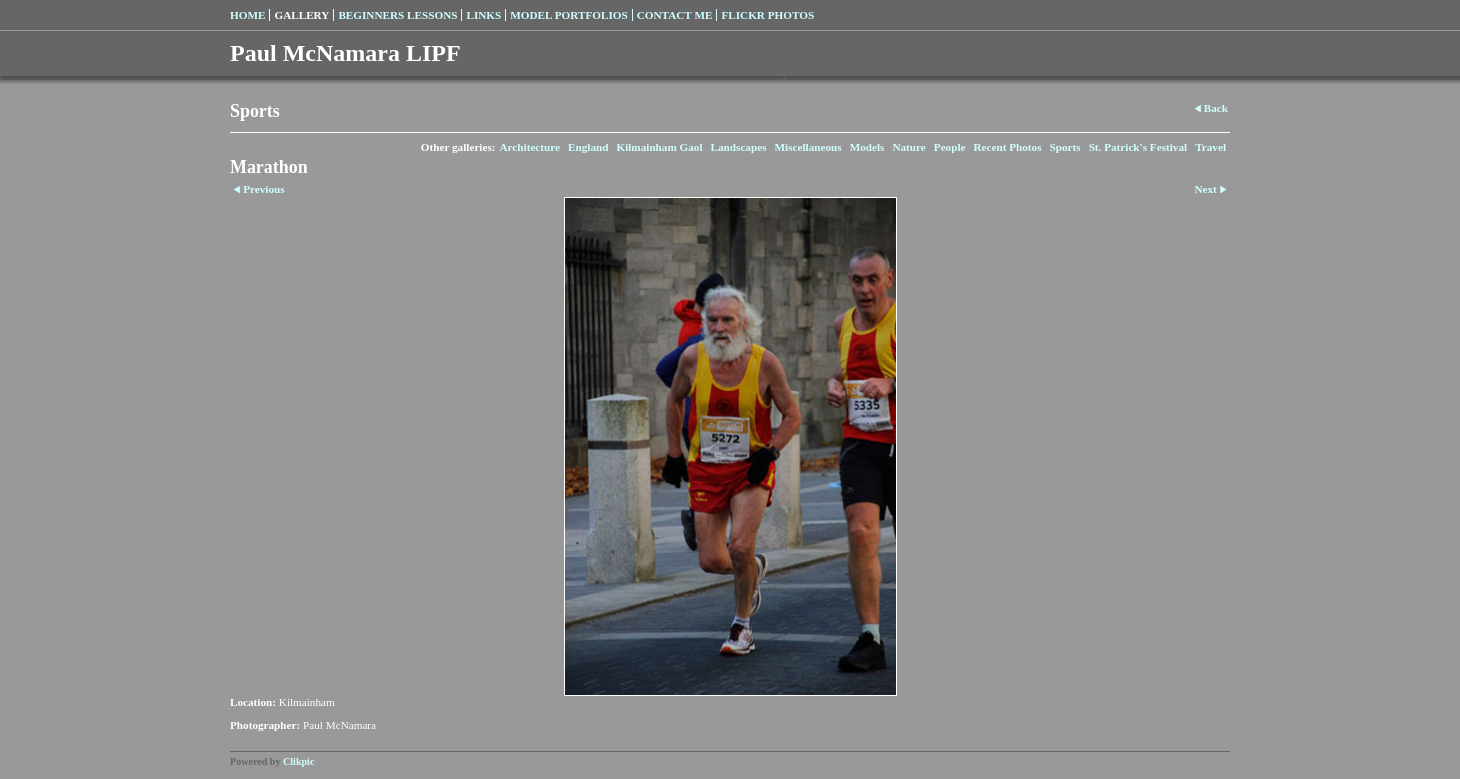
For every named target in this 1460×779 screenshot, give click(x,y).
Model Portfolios (568, 15)
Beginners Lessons (397, 15)
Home (247, 15)
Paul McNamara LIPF (345, 53)
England (588, 147)
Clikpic (298, 761)
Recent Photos (1008, 147)
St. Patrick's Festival (1138, 147)
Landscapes (739, 147)
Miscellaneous (808, 147)
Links (483, 15)
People (950, 147)
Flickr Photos (767, 15)
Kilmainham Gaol (659, 147)
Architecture (530, 147)
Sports (1065, 147)
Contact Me (675, 15)
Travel (1210, 147)
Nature (908, 147)
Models (867, 147)
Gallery (301, 15)
